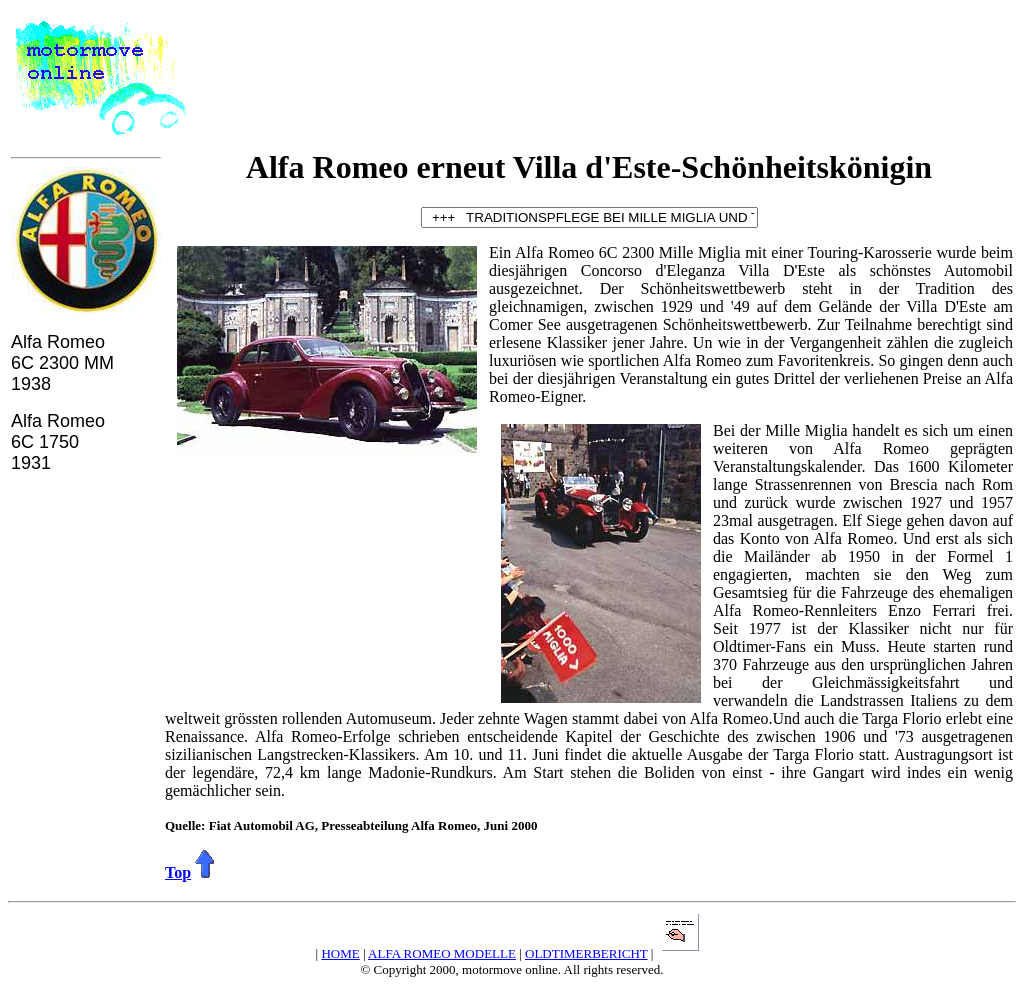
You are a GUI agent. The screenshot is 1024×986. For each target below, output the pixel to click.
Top (178, 872)
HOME (340, 953)
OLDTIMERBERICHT (586, 953)
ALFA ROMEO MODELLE (442, 953)
